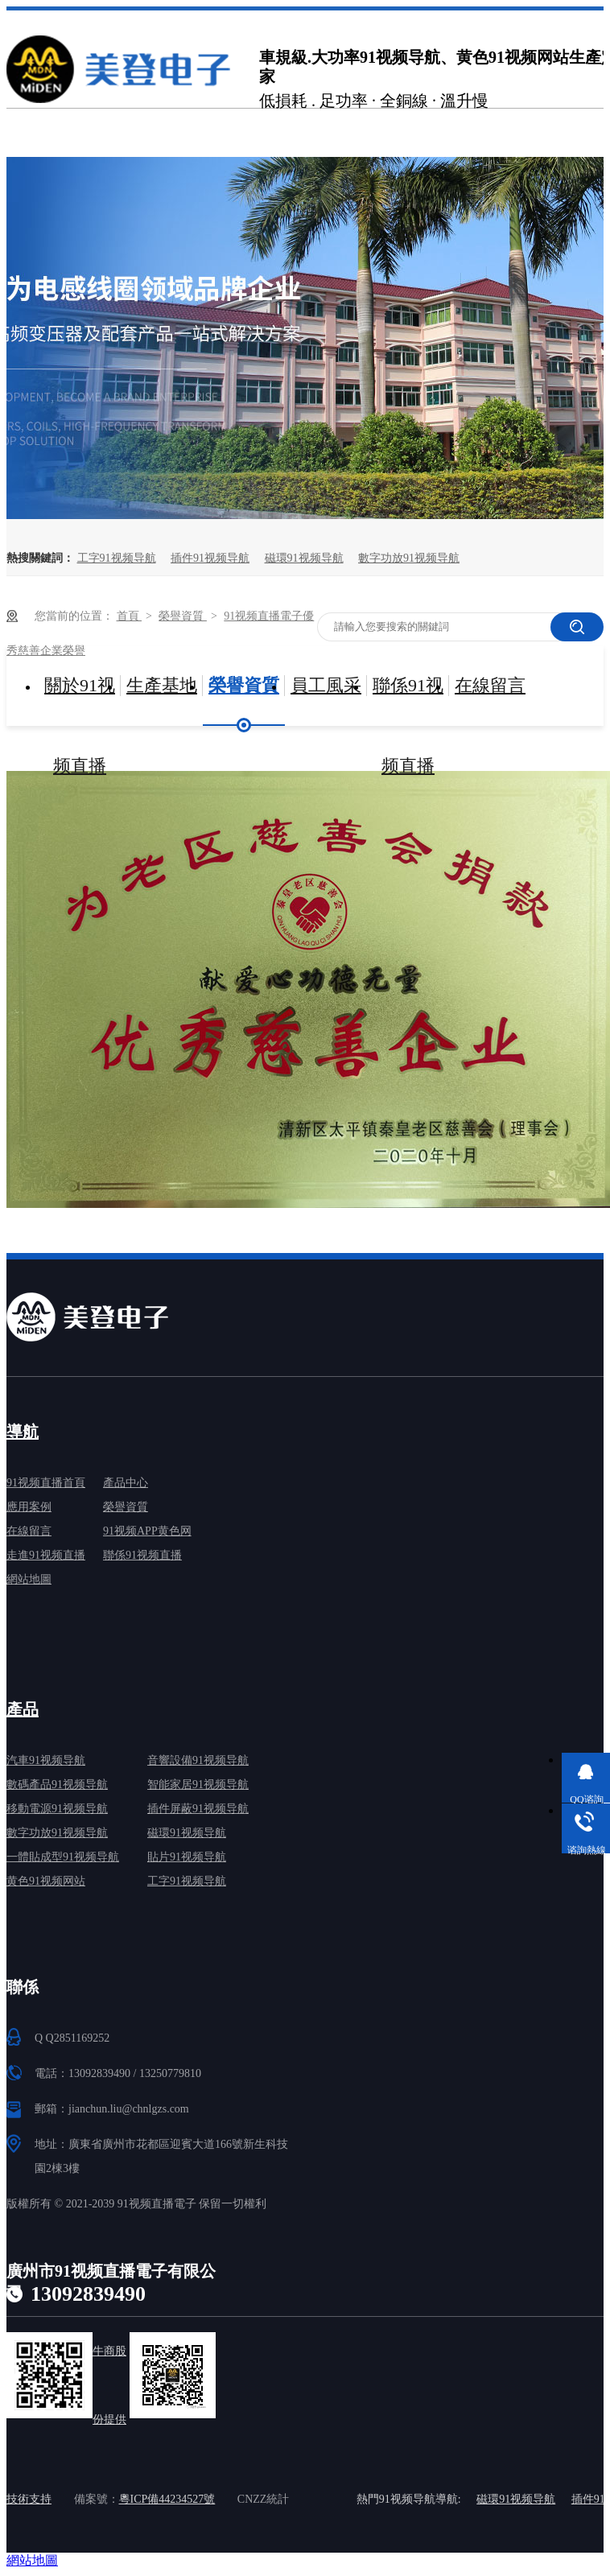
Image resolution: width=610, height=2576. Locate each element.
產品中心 (125, 1483)
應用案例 (29, 1507)
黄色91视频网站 (45, 1881)
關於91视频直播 (79, 700)
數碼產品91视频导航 (57, 1784)
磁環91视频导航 (304, 558)
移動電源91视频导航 (57, 1809)
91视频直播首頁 (45, 1483)
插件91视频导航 (210, 558)
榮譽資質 (183, 616)
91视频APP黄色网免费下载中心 (147, 1534)
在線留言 (490, 685)
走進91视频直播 (45, 1555)
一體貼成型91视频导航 (62, 1857)
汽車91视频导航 (45, 1760)
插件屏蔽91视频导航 (198, 1809)
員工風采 (326, 685)
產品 (22, 1709)
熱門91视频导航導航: (409, 2499)
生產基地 (161, 685)
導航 (22, 1431)
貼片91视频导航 (186, 1857)
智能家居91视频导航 (198, 1784)
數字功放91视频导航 (409, 558)
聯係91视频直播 (408, 700)
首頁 (129, 616)
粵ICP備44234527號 (167, 2499)
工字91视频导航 (116, 558)
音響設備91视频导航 (198, 1760)
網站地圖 (29, 1579)
